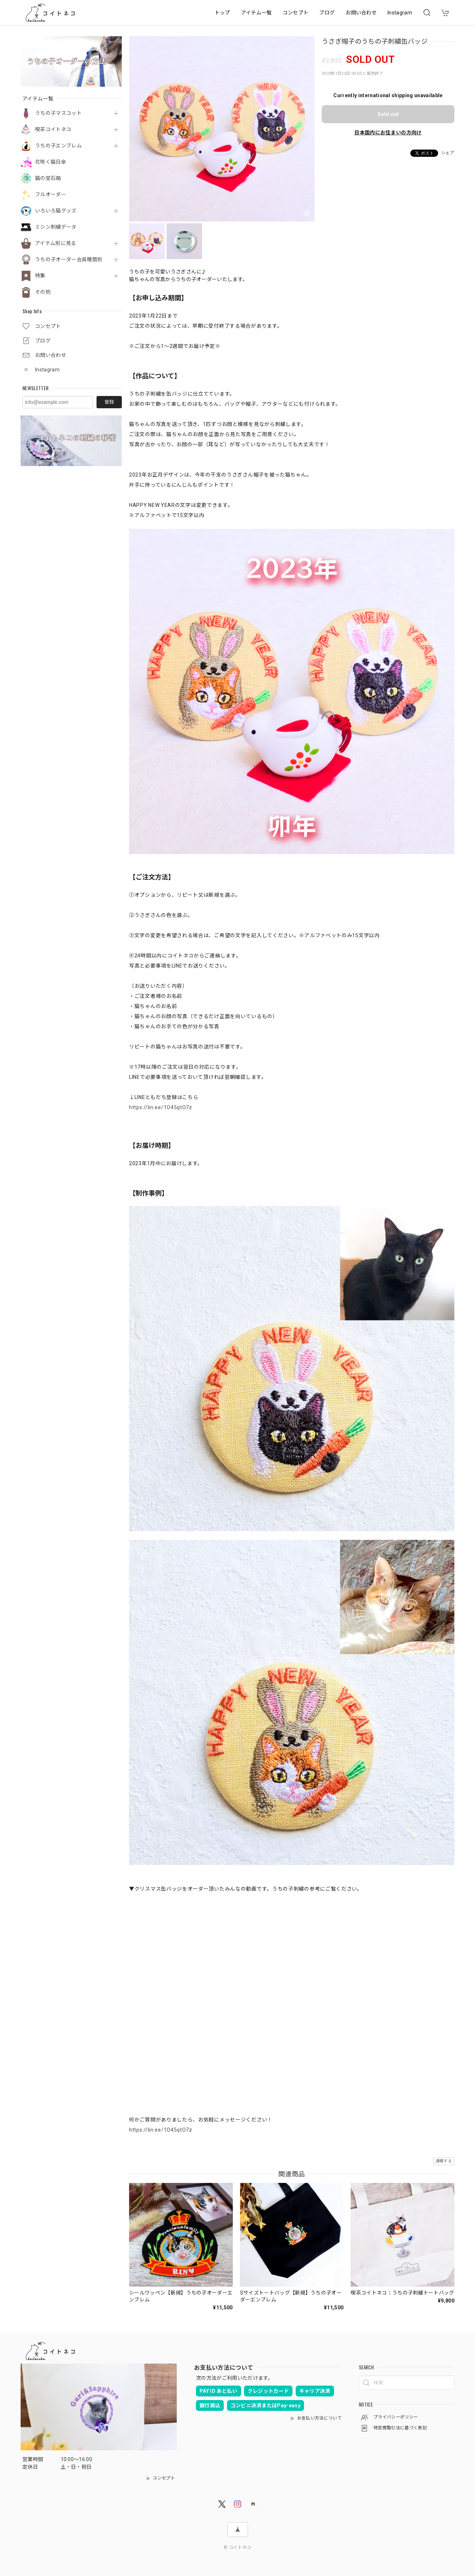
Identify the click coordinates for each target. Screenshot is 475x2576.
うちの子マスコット (58, 113)
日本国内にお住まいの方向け (387, 132)
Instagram (400, 13)
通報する (444, 2161)
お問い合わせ (361, 13)
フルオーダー (50, 194)
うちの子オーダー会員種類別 (68, 259)
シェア (447, 152)
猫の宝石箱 (48, 178)
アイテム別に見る (55, 243)
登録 (109, 402)
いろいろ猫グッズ (56, 211)
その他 (43, 292)
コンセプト (296, 13)
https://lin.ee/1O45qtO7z (160, 1107)
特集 (40, 276)
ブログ (327, 13)
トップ (222, 13)
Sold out (388, 114)
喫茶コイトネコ (53, 129)
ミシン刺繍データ (56, 227)
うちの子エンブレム (58, 145)
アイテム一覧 (256, 13)
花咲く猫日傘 (50, 162)
